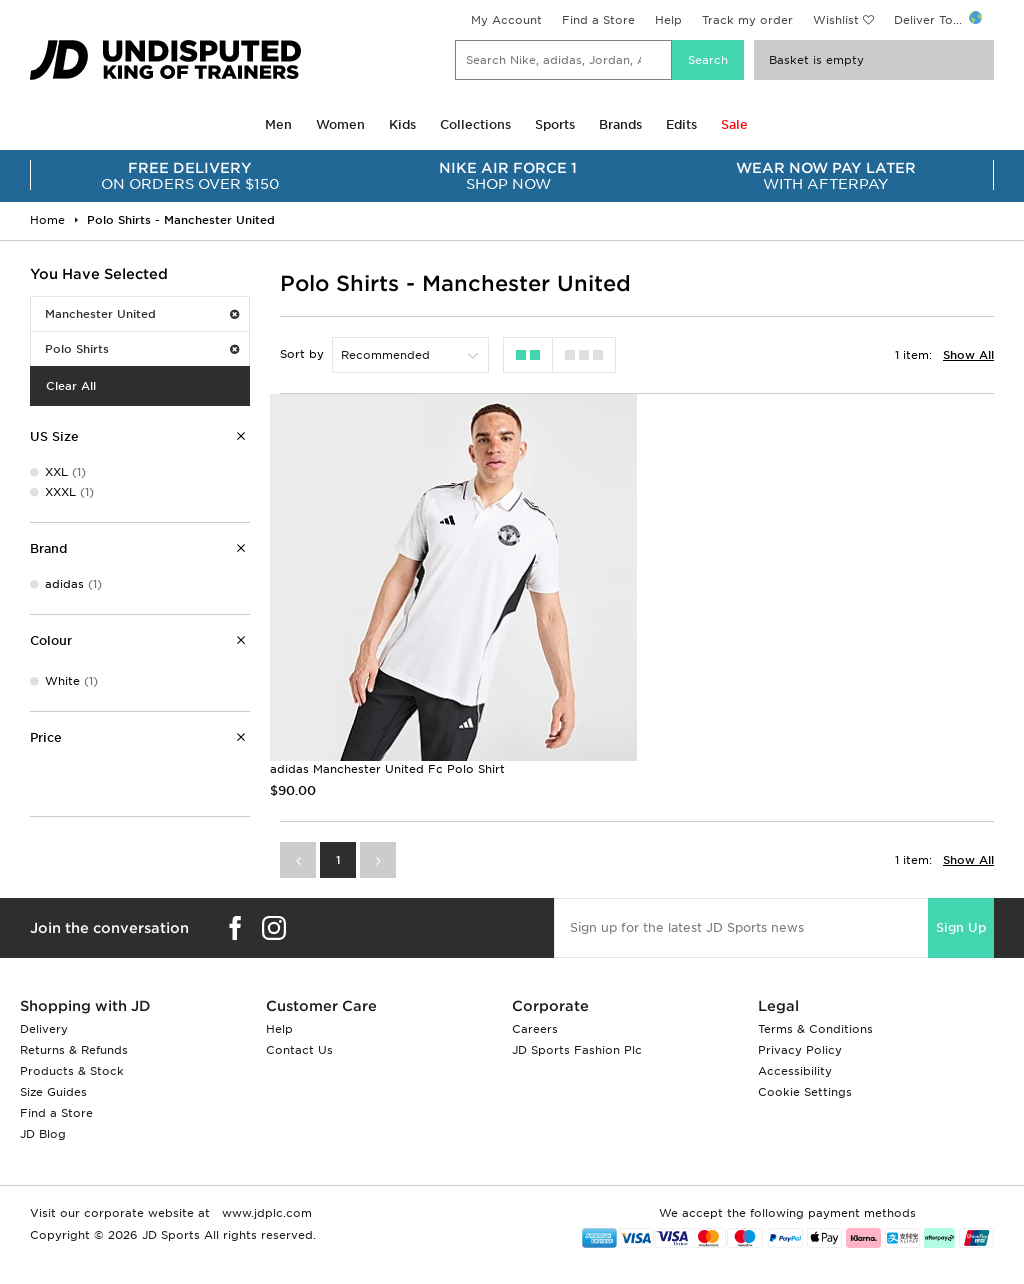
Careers (535, 1029)
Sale (734, 124)
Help (668, 20)
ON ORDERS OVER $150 (190, 176)
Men (278, 124)
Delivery (44, 1029)
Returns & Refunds (74, 1050)
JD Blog (43, 1134)
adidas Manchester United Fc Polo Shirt (387, 769)
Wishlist (836, 20)
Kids (402, 124)
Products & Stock (72, 1071)
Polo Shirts (142, 349)
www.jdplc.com (265, 1213)
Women (340, 124)
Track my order (747, 20)
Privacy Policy (800, 1050)
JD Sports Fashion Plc (577, 1050)
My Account (506, 20)
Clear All (71, 386)
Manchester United (142, 314)
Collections (475, 124)
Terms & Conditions (815, 1029)
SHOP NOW (508, 176)
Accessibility (795, 1071)
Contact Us (299, 1050)
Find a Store (598, 20)
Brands (620, 124)
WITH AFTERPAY (826, 176)
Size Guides (53, 1092)
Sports (555, 124)
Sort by (302, 354)
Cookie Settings (805, 1092)
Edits (681, 124)
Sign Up (961, 927)
